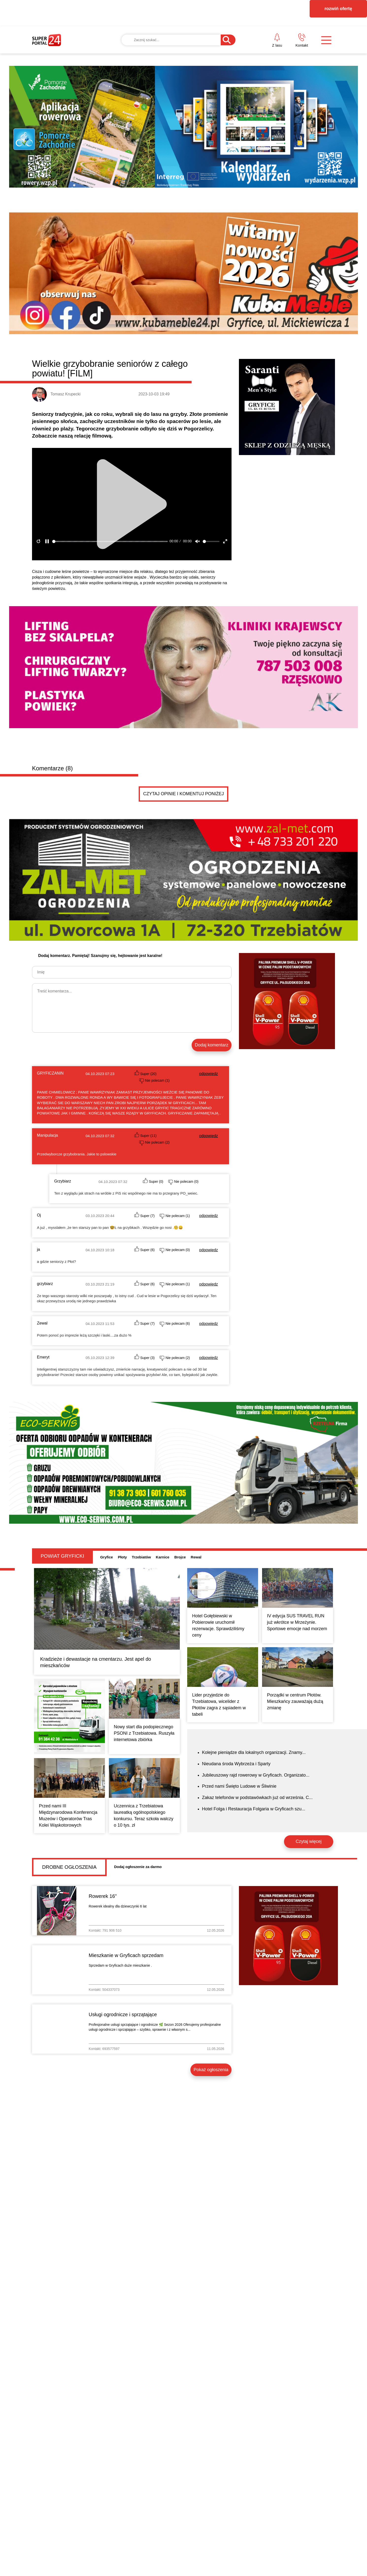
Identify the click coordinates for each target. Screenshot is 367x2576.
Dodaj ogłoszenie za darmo (138, 1867)
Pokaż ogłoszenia (211, 2069)
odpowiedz (208, 1074)
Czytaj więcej (308, 1841)
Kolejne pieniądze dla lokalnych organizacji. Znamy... (254, 1752)
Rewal (196, 1557)
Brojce (180, 1557)
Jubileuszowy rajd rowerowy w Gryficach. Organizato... (255, 1774)
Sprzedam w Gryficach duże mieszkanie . (120, 1965)
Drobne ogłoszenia (69, 1867)
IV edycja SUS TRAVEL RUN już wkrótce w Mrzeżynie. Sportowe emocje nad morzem (297, 1622)
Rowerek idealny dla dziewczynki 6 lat (118, 1906)
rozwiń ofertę (338, 8)
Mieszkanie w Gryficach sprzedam (126, 1955)
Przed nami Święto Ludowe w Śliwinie (239, 1786)
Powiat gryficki (62, 1556)
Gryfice (106, 1557)
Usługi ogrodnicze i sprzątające (123, 2014)
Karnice (162, 1557)
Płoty (122, 1557)
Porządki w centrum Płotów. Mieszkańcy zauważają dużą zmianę (295, 1701)
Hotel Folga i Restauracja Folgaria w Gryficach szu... (253, 1808)
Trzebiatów (141, 1557)
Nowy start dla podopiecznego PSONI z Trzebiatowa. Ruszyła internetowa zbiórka (144, 1733)
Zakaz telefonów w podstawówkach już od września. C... (257, 1797)
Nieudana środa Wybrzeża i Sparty (236, 1763)
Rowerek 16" (103, 1896)
